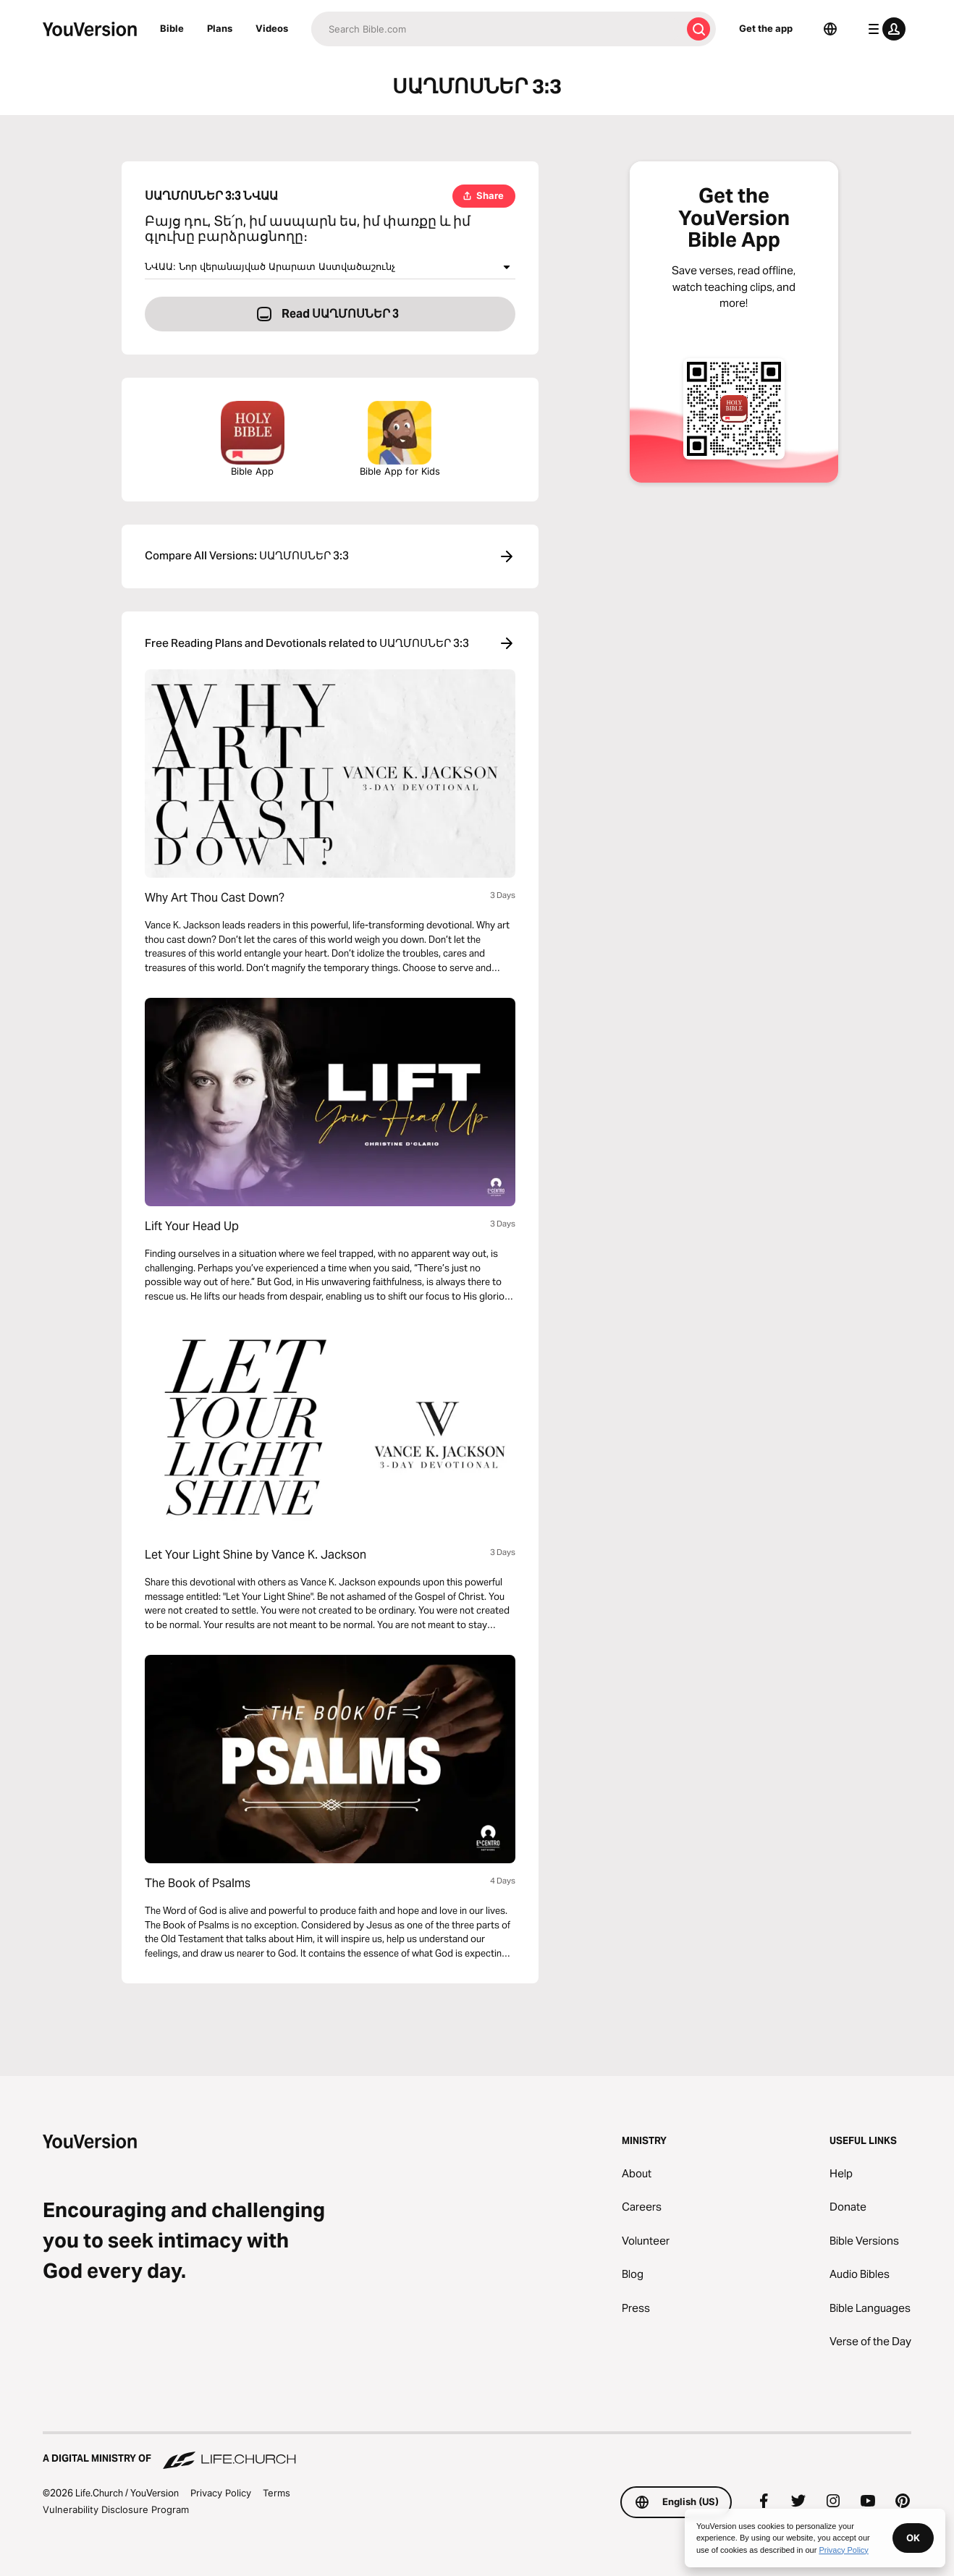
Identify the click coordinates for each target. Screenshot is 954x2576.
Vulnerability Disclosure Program (116, 2509)
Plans (219, 28)
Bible (172, 28)
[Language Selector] (830, 28)
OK (913, 2537)
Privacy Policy (220, 2493)
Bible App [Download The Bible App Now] (252, 439)
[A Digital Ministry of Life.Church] (477, 2451)
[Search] (496, 29)
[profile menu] (883, 28)
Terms (276, 2493)
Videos (272, 28)
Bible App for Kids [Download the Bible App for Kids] (400, 439)
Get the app (766, 28)
